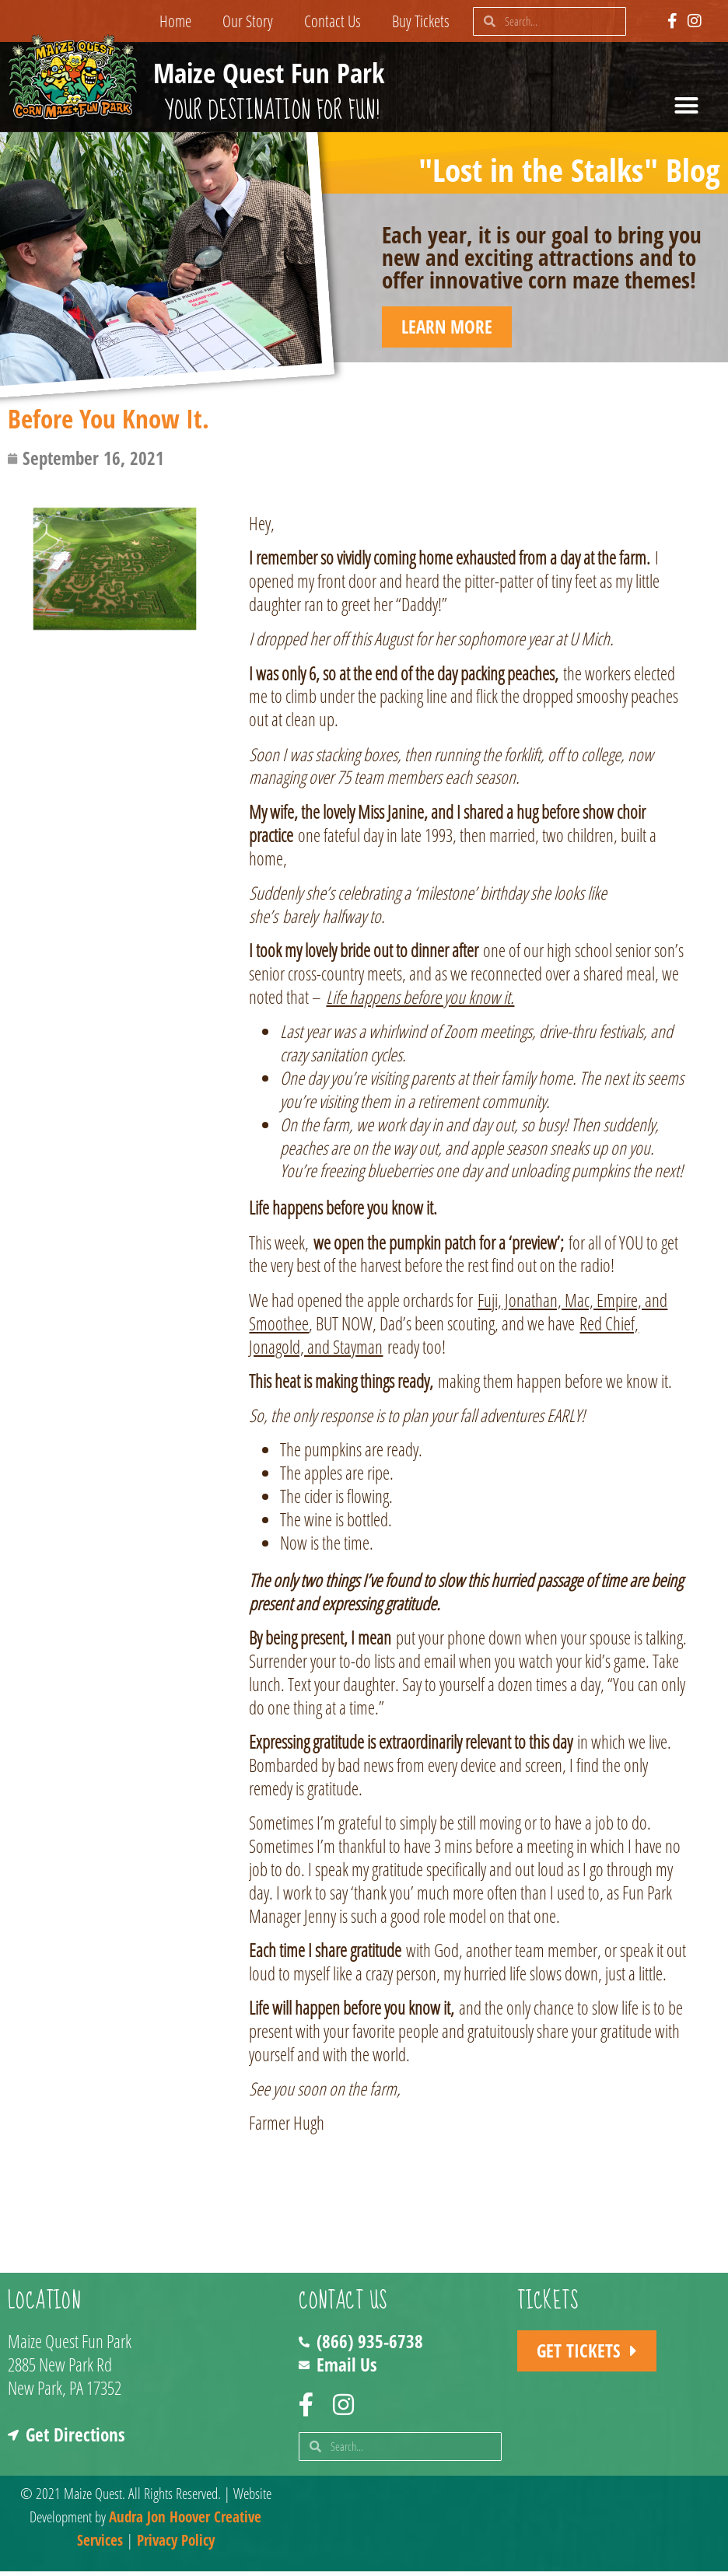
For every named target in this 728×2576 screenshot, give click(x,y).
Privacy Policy (176, 2545)
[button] (686, 105)
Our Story (247, 21)
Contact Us (332, 21)
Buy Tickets (421, 21)
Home (175, 21)
